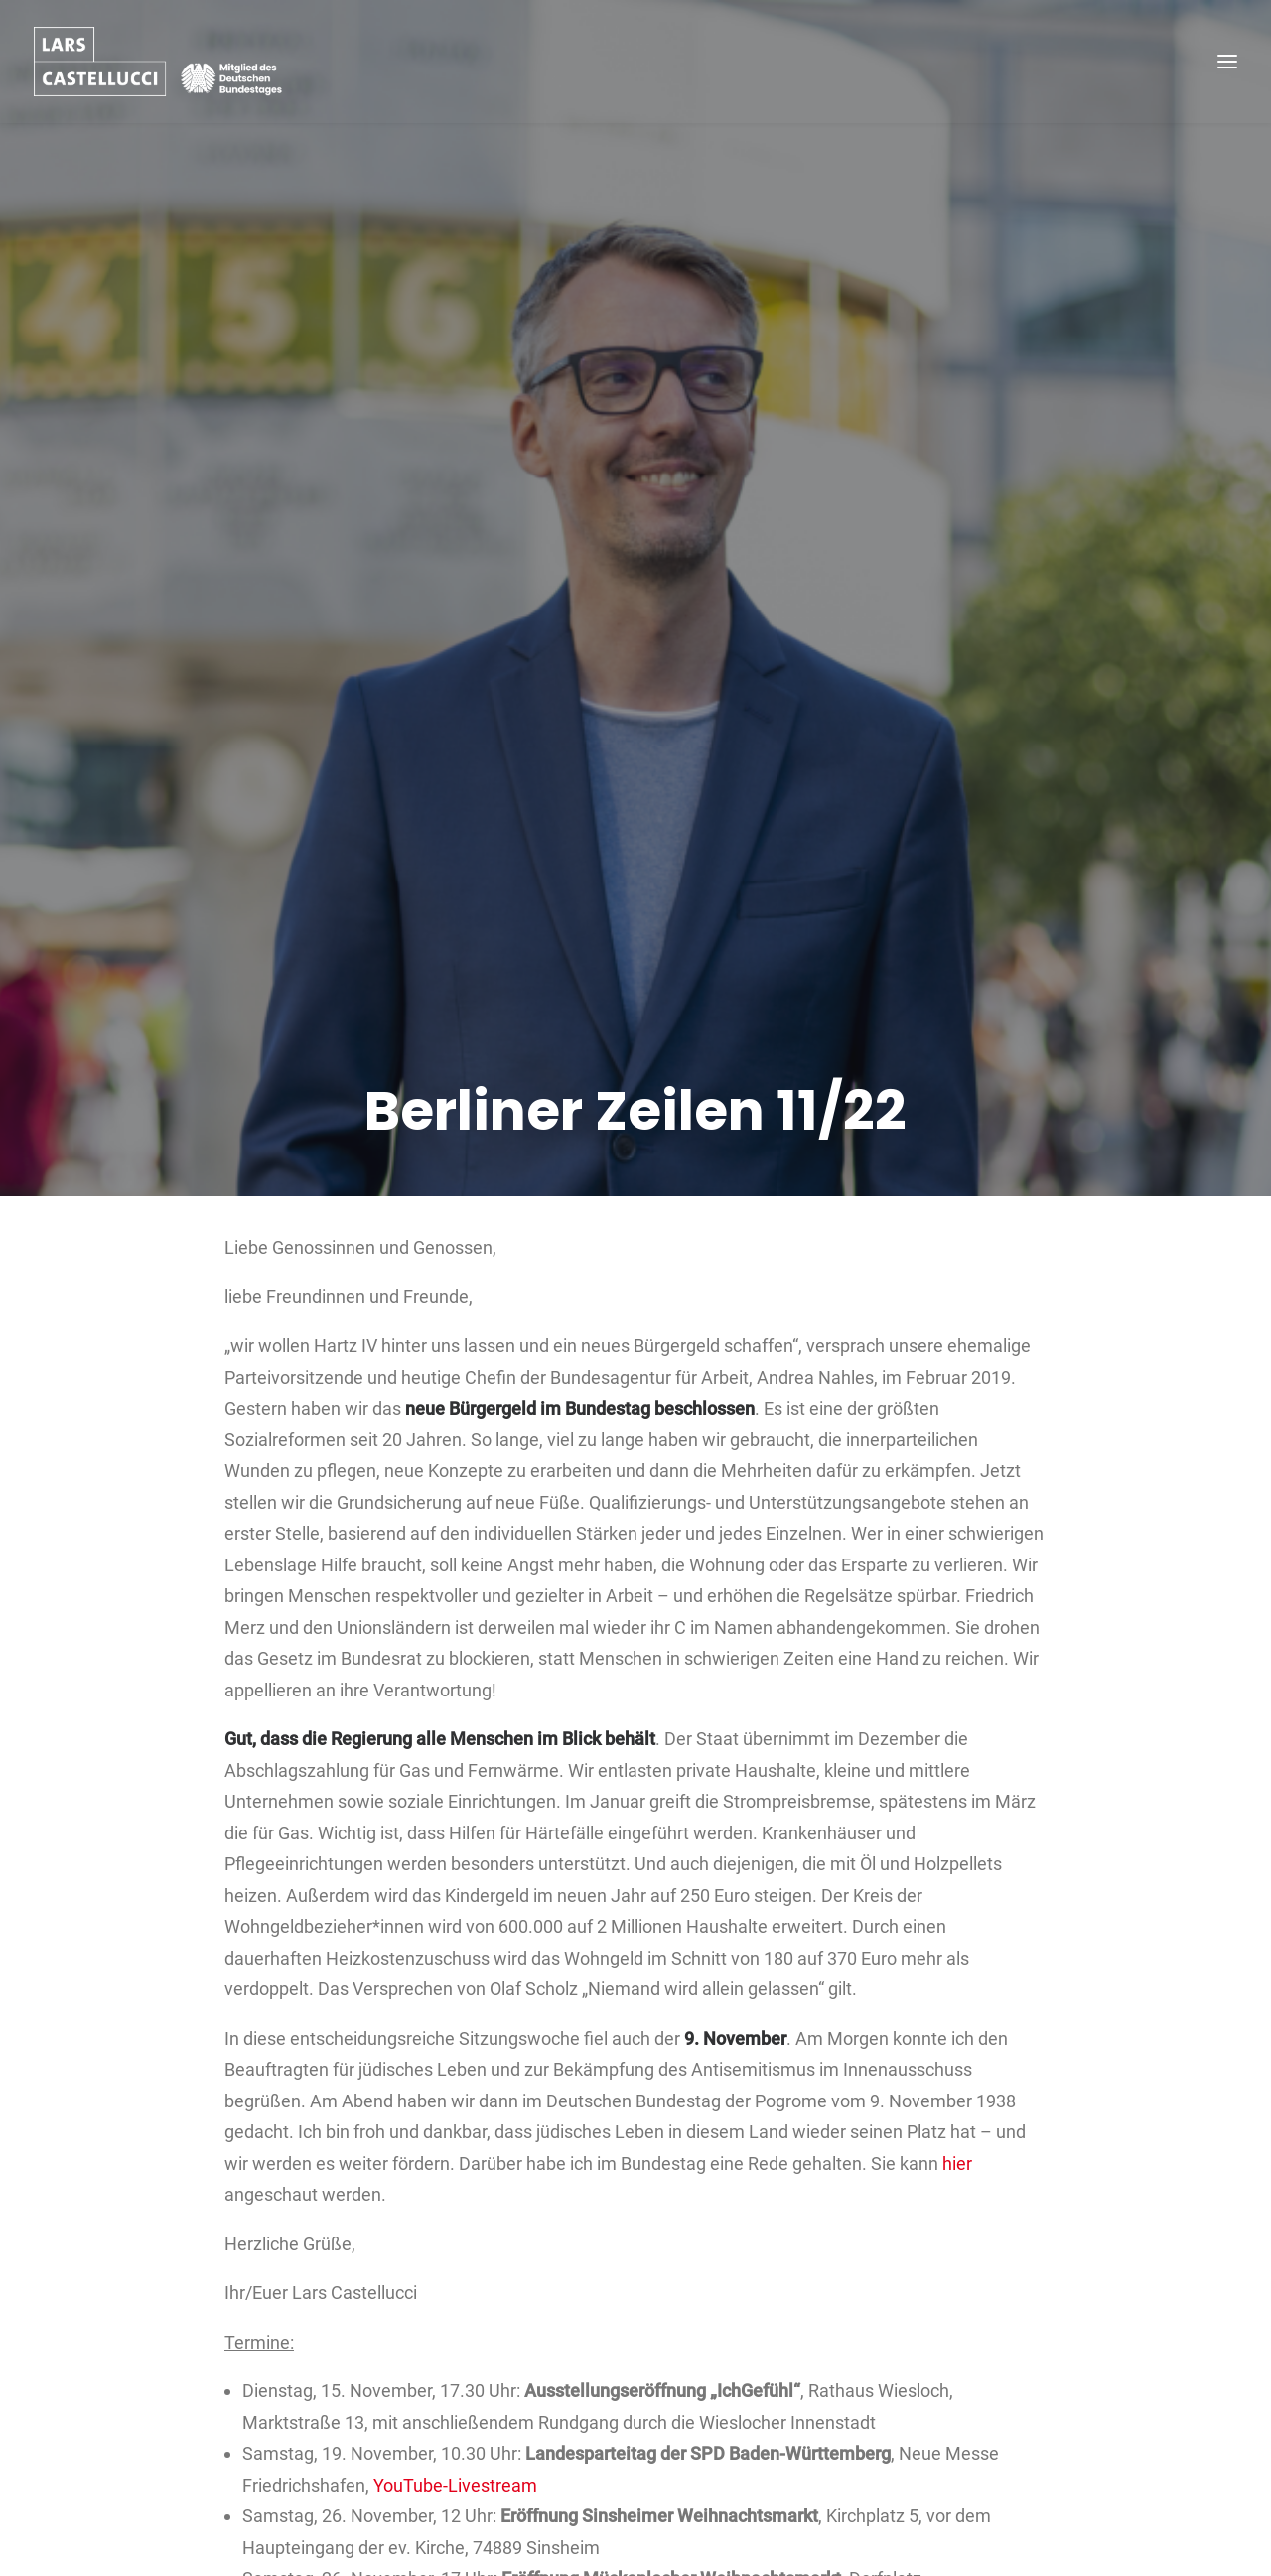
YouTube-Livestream (455, 2379)
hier (957, 2057)
